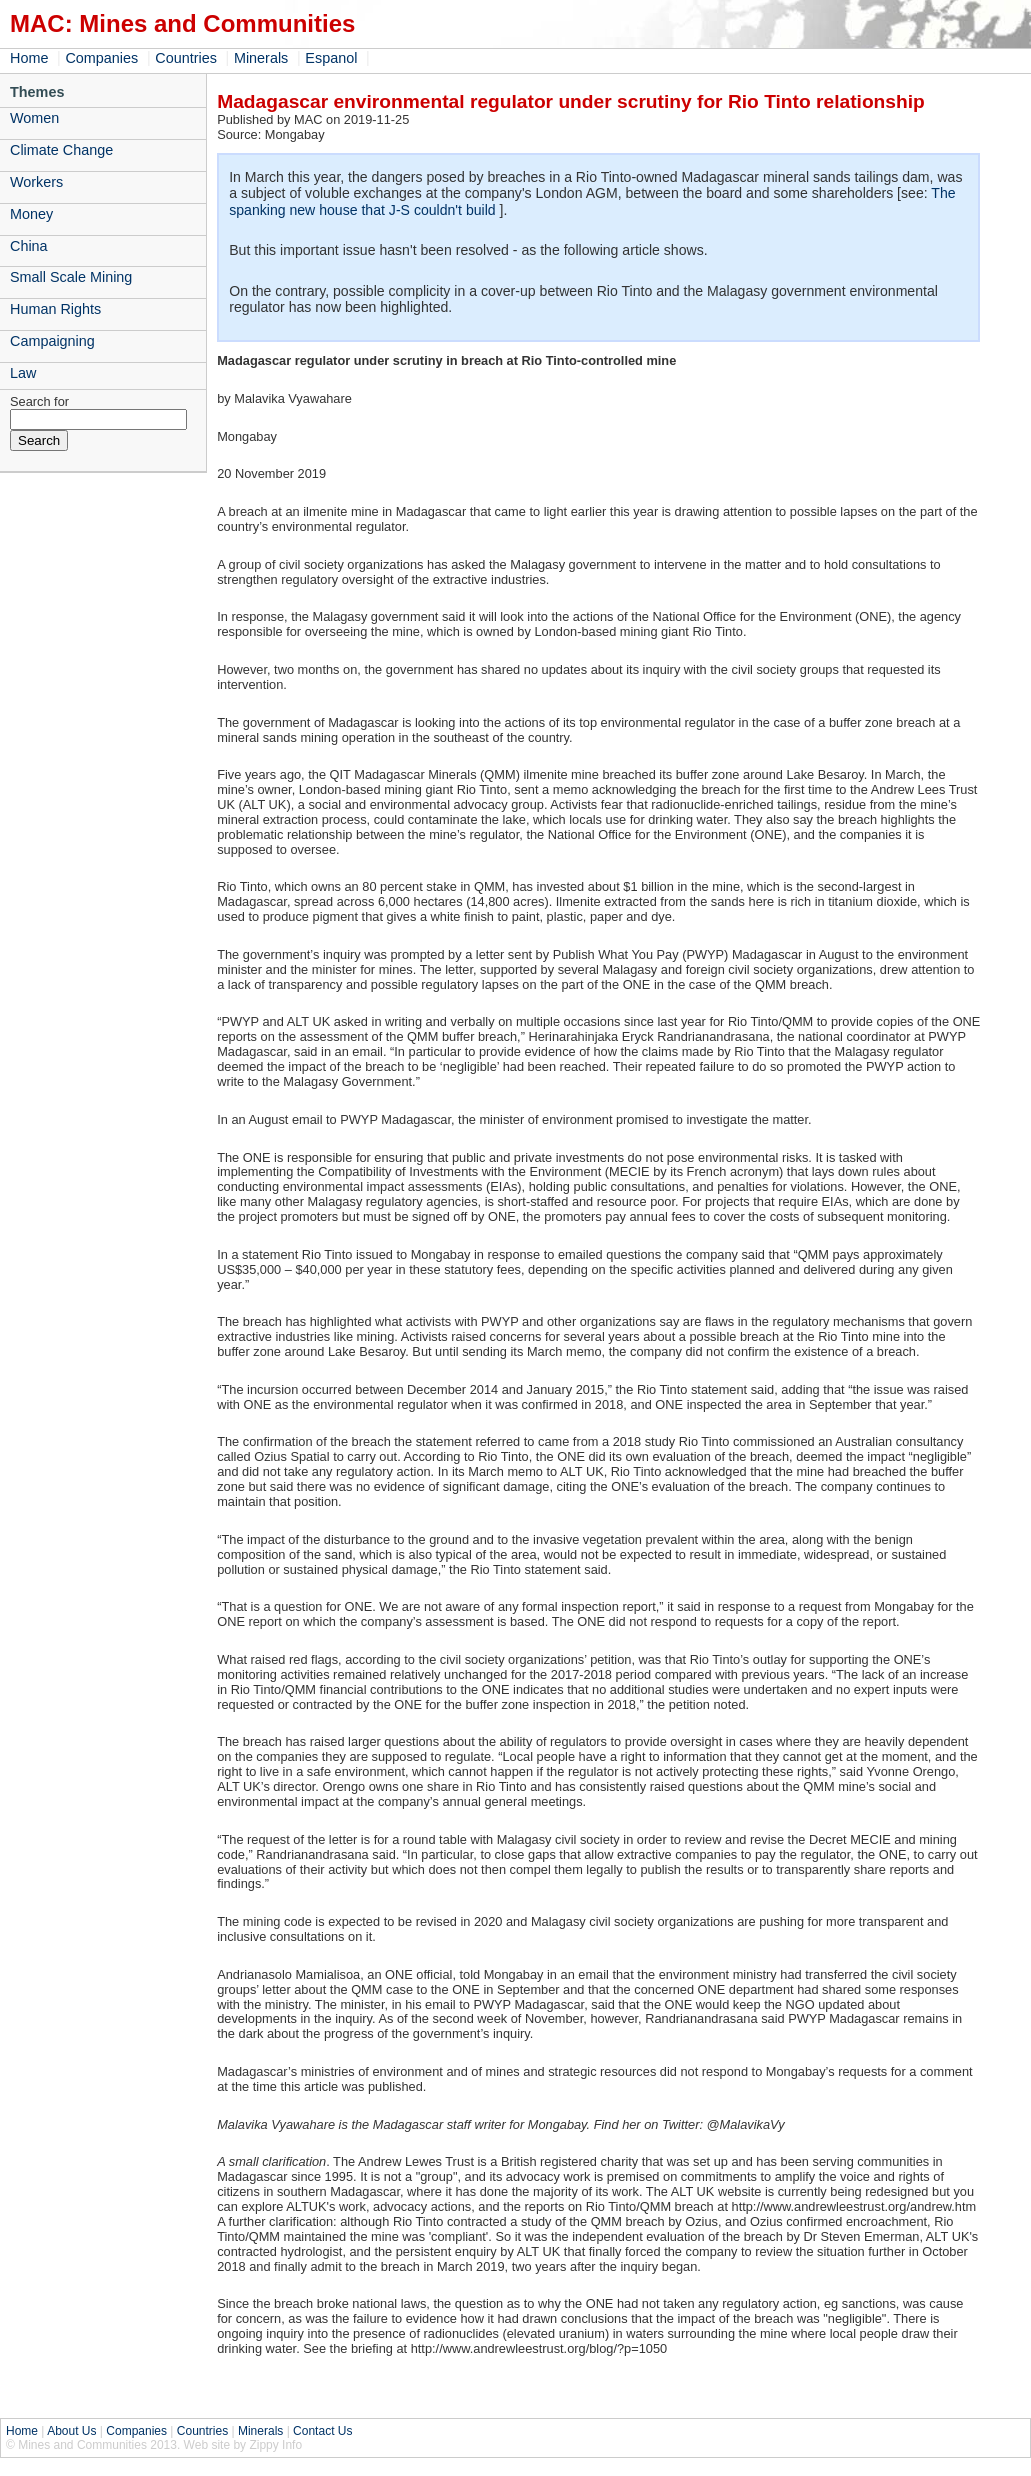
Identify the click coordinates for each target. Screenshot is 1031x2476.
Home (29, 58)
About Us (71, 2431)
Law (23, 373)
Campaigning (52, 341)
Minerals (261, 58)
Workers (36, 182)
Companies (101, 58)
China (29, 246)
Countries (186, 58)
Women (34, 118)
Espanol (331, 58)
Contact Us (322, 2431)
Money (31, 214)
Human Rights (55, 309)
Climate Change (61, 150)
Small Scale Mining (71, 277)
